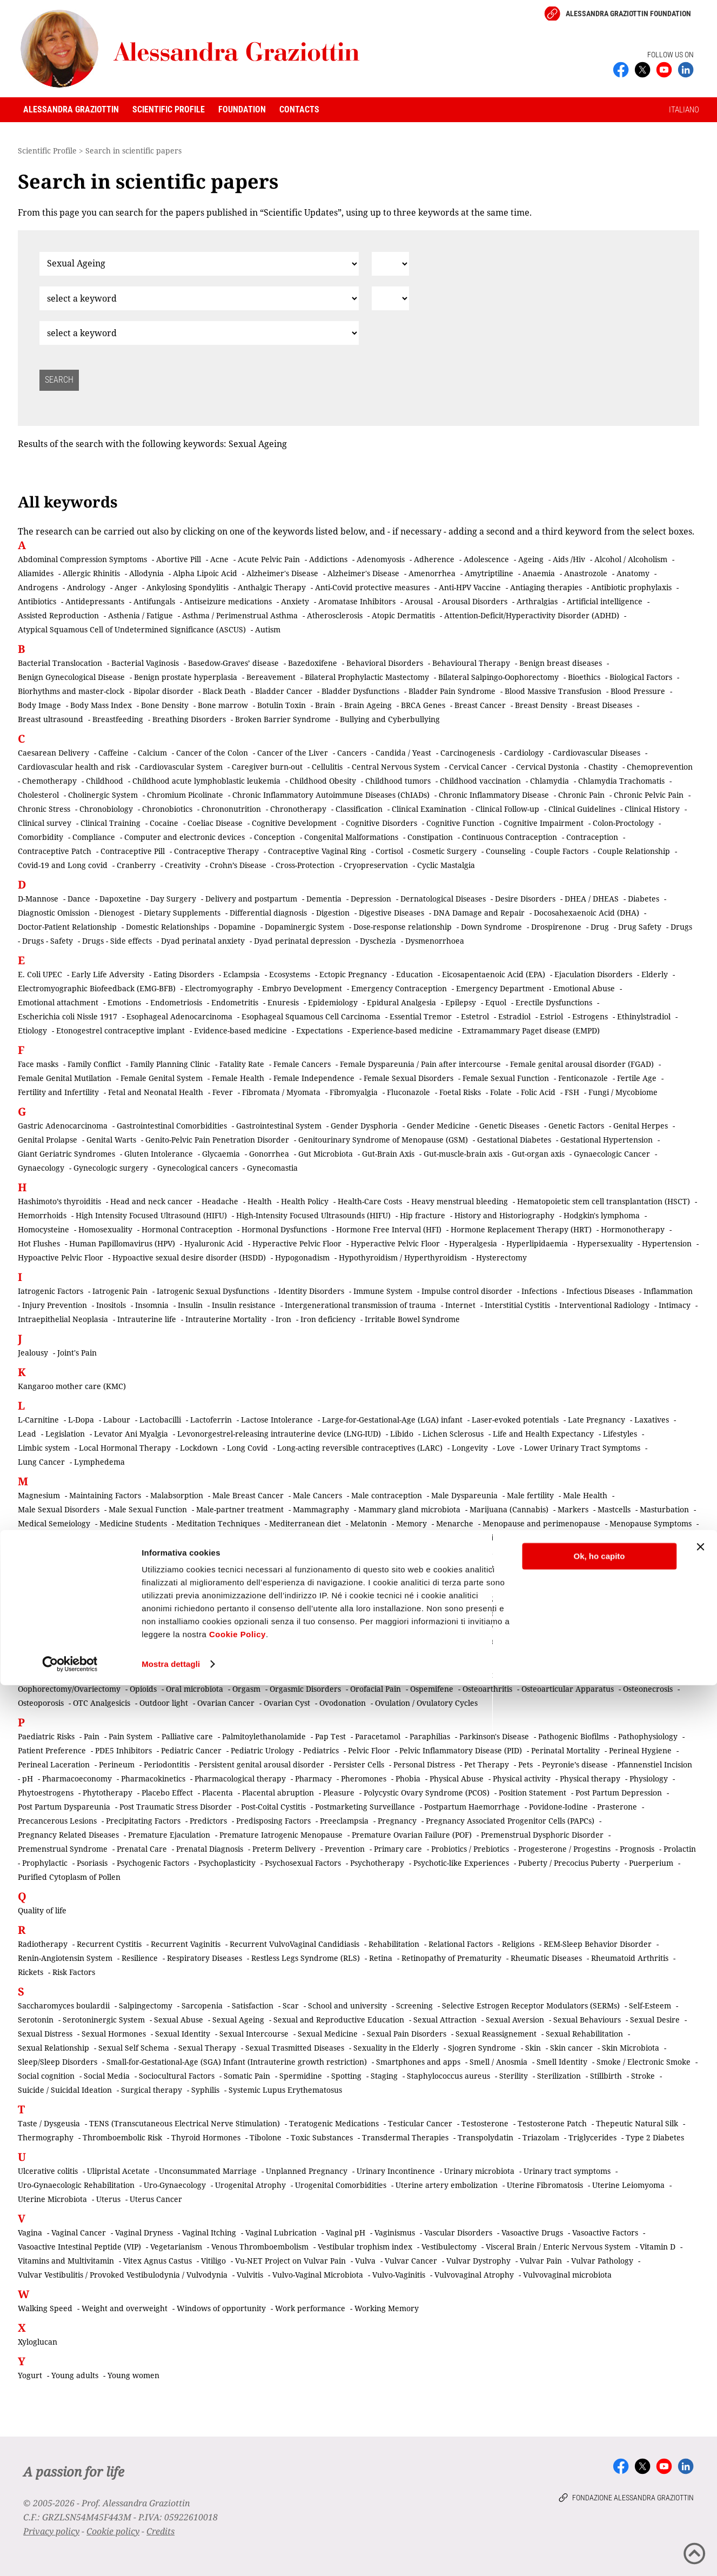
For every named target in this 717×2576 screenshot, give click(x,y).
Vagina (30, 2232)
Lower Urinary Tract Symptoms (582, 1448)
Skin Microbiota (630, 2048)
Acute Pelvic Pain (269, 559)
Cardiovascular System (181, 767)
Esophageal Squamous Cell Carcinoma (311, 1016)
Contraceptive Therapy (216, 851)
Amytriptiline (489, 573)
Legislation (65, 1434)
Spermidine (300, 2076)
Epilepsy (460, 1002)
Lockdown (199, 1448)
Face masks (38, 1064)
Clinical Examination (429, 809)
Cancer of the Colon (212, 753)
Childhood (104, 781)
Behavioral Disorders (384, 663)
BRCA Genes (423, 705)
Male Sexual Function (148, 1509)
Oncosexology (560, 1675)
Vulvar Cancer (411, 2260)
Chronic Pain (581, 795)
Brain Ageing (368, 705)
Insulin (190, 1305)
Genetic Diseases (509, 1125)
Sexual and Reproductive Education (338, 2019)
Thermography (45, 2137)
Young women (133, 2375)
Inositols (111, 1305)
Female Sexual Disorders (408, 1078)
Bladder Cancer (283, 691)
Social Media (107, 2076)
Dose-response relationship (402, 927)
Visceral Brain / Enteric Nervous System (558, 2246)
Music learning (453, 1565)
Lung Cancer (41, 1462)
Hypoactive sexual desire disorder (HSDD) (189, 1257)
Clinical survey (44, 823)
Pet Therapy (486, 1764)
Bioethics (584, 677)
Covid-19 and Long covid (63, 865)
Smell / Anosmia (498, 2062)
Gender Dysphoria (364, 1125)
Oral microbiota (194, 1689)
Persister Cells (358, 1764)
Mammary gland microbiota (409, 1509)
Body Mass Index (101, 705)
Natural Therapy (168, 1599)
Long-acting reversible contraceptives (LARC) (360, 1448)
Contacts (299, 109)
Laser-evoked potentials (515, 1419)
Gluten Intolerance (158, 1154)
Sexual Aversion (515, 2019)
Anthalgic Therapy (272, 587)
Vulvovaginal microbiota (567, 2275)
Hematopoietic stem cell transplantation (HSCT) (603, 1201)
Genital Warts (111, 1139)
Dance (79, 898)
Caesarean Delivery (53, 753)
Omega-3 (341, 1675)
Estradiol (514, 1016)
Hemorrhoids (42, 1215)
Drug (600, 927)
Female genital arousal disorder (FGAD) (582, 1064)
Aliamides (35, 573)
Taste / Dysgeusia (49, 2123)
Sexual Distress (45, 2033)
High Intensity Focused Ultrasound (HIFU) (151, 1215)
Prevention (345, 1849)
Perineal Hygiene (640, 1750)
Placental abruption (278, 1792)
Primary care (398, 1849)
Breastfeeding (117, 719)
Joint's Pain (77, 1352)
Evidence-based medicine (240, 1030)
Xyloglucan (37, 2342)
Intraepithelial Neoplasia (63, 1319)
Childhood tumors (398, 781)
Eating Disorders (183, 974)
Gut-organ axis (538, 1154)
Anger (126, 587)
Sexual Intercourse (254, 2033)
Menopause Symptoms (650, 1523)
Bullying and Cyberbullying (390, 719)
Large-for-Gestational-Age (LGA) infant (392, 1419)
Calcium (152, 753)
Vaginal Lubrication (281, 2232)
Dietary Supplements (182, 912)
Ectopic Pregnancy (353, 974)
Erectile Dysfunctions (553, 1002)
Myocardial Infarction (593, 1565)
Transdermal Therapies (405, 2137)
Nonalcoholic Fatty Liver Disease (77, 1641)
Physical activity (522, 1778)
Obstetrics (131, 1675)
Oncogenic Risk (393, 1675)
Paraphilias (430, 1736)
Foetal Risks (460, 1092)
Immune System (382, 1291)
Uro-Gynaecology (175, 2185)
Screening (414, 2005)
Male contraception (386, 1495)
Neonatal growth (274, 1599)
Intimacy (675, 1305)
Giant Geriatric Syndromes (66, 1154)
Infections (539, 1291)
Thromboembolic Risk (122, 2137)
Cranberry (136, 865)
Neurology (242, 1613)
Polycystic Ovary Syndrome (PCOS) (427, 1792)
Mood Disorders (359, 1551)
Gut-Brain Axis (388, 1154)
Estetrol (475, 1016)
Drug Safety (639, 927)
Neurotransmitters (605, 1613)
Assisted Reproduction (58, 615)
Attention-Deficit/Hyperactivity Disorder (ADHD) (531, 615)
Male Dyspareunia (464, 1495)
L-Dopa (81, 1419)
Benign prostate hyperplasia (185, 677)
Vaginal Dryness (144, 2232)
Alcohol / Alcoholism (630, 559)
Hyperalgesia (473, 1243)
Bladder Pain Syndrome (451, 691)
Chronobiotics (167, 809)
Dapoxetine (120, 898)
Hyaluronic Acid (213, 1243)
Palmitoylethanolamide (264, 1736)
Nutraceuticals (492, 1641)
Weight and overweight (124, 2308)
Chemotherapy (49, 781)
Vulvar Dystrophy (478, 2260)
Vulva (365, 2260)
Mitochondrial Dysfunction (243, 1551)
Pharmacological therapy (240, 1778)
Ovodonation (342, 1703)
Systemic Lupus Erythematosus (285, 2090)
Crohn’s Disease (238, 865)
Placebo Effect (167, 1792)
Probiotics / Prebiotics (470, 1849)
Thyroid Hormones (205, 2137)
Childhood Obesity (323, 781)
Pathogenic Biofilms (573, 1736)
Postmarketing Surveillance (365, 1806)
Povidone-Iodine (558, 1806)
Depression (371, 898)
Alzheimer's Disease (282, 573)
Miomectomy (70, 1551)
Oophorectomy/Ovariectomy (69, 1689)
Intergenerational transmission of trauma (360, 1305)
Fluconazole (408, 1092)
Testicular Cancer (420, 2123)
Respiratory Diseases (204, 1958)
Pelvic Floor (369, 1750)
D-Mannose (38, 898)
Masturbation (664, 1509)
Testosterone (484, 2123)
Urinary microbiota (479, 2171)
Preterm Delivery (284, 1849)
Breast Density (541, 705)
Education (414, 974)
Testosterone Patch (552, 2123)
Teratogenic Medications (334, 2123)
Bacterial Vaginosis (145, 663)
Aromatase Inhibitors (357, 601)
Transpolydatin (485, 2137)
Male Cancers (317, 1495)
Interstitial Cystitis (517, 1305)
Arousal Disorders (474, 601)
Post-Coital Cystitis (273, 1806)
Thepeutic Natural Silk (637, 2123)
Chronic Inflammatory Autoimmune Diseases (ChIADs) (331, 795)
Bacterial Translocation (60, 663)
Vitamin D (657, 2246)
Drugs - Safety (47, 941)
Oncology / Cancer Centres (478, 1675)
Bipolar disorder (163, 691)
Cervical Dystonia (547, 767)
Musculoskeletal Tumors (373, 1565)
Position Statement (532, 1792)
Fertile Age (636, 1078)
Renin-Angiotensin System (65, 1958)
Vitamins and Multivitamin (66, 2260)
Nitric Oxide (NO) (125, 1627)
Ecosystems (289, 974)
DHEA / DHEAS (592, 898)
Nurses (444, 1641)
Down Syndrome (491, 927)
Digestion (333, 912)
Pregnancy (397, 1821)
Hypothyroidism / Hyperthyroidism (403, 1257)
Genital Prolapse (47, 1139)
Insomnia (152, 1305)
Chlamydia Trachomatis (621, 781)
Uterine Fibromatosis (545, 2185)
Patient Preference (52, 1750)
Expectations (319, 1030)
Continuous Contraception (509, 837)
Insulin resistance (244, 1305)
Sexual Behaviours (587, 2019)
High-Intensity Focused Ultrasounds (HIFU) (313, 1215)
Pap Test (330, 1736)
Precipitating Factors (143, 1821)
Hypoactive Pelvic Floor (60, 1257)
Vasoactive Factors (605, 2232)
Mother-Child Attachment (559, 1551)
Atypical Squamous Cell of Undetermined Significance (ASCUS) (132, 629)
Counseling (506, 851)
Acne (219, 559)
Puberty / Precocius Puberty (569, 1863)
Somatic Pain (247, 2076)
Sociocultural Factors (177, 2076)
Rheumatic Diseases (546, 1958)
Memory (411, 1523)
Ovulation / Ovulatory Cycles (426, 1703)
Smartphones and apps (418, 2062)
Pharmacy (313, 1778)
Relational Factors (460, 1944)
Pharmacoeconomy (77, 1778)
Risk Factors (73, 1972)
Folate (501, 1092)
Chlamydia (549, 781)
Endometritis (234, 1002)
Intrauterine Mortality (225, 1319)
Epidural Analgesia (401, 1002)
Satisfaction (252, 2005)
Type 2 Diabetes (655, 2137)
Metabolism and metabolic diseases (368, 1537)
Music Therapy (517, 1565)
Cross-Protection (305, 865)
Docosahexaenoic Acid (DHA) (586, 912)
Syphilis (205, 2090)
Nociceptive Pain (256, 1627)
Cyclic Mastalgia (446, 865)
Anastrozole (585, 573)
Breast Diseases (604, 705)
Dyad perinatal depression (302, 941)
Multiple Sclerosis (202, 1565)
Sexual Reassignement (496, 2033)
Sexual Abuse (178, 2019)
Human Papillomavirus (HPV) (122, 1243)
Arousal (419, 601)
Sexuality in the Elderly (396, 2048)
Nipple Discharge (53, 1627)
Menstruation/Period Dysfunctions (148, 1537)
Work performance (310, 2308)
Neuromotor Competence (316, 1613)
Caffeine (113, 753)
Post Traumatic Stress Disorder (175, 1806)
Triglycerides (592, 2137)
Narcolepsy (108, 1599)
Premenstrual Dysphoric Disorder (542, 1835)
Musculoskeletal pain (282, 1565)
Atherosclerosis (335, 615)
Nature (221, 1599)
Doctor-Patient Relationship (67, 927)
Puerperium (651, 1863)
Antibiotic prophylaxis (631, 587)
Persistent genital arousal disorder (261, 1764)
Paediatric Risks (46, 1736)
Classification (359, 809)
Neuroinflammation (177, 1613)
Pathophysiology (648, 1736)
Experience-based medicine (402, 1030)
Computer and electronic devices (184, 837)
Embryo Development (302, 988)
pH (27, 1778)
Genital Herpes (640, 1125)
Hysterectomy (501, 1257)
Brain (325, 705)
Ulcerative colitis (48, 2171)
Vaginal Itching (209, 2232)
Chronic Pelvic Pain (649, 795)
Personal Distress (424, 1764)
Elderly (654, 974)
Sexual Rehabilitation (584, 2033)
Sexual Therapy (207, 2048)
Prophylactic (45, 1863)
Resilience (140, 1958)
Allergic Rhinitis (91, 573)
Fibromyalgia (354, 1092)
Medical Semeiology (54, 1523)
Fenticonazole (583, 1078)
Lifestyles (620, 1434)
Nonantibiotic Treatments (191, 1641)
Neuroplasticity (473, 1613)
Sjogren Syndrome (482, 2048)
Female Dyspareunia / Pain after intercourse (420, 1064)
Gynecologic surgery (110, 1168)
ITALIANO (684, 110)
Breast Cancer (480, 705)
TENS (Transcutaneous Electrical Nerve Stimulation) (184, 2123)
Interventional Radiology (604, 1305)
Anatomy (633, 573)
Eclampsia (241, 974)
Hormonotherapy (633, 1229)
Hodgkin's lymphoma (602, 1215)
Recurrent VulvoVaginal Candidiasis (294, 1944)
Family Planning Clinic (170, 1064)
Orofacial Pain (375, 1689)
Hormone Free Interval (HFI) (388, 1229)
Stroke (643, 2076)
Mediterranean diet (305, 1523)
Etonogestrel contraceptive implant (120, 1030)
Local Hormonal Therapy (125, 1448)
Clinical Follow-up (507, 809)
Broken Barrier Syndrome (283, 719)
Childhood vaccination (480, 781)
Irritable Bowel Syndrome (412, 1319)
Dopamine (237, 927)
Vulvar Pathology (602, 2260)
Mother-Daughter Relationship (73, 1565)
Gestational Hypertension (606, 1139)
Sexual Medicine (328, 2033)
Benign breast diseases (560, 663)
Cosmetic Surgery (444, 851)
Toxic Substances (322, 2137)
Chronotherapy (298, 809)
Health (259, 1201)
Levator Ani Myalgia (131, 1434)
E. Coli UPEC (40, 974)
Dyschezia (378, 941)
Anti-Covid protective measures (372, 587)
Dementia (323, 898)
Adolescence (486, 559)
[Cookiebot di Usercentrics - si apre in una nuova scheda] (70, 2555)
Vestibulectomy (449, 2246)
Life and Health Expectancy (543, 1434)
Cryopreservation (376, 865)
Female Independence (313, 1078)
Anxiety (295, 601)
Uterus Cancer (156, 2199)
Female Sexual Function (506, 1078)
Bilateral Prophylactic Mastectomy (367, 677)
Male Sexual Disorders (58, 1509)
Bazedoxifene (312, 663)
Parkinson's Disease (494, 1736)
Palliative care (187, 1736)
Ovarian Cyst (287, 1703)
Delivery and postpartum (251, 898)
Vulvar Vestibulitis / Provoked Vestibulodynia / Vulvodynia (122, 2275)
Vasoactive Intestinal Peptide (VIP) (79, 2246)
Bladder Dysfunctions (360, 691)
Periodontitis (167, 1764)
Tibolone (266, 2137)
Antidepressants (94, 601)
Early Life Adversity (107, 974)
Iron (283, 1319)
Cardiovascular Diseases (596, 753)
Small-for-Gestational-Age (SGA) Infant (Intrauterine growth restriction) (236, 2062)
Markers (573, 1509)
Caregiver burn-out (267, 767)
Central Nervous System (396, 767)
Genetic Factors (576, 1125)
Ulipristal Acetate (118, 2171)
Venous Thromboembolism (260, 2246)
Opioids (143, 1689)
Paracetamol (377, 1736)
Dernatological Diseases (443, 898)
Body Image (39, 705)
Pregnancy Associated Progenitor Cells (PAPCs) (510, 1821)
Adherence (434, 559)
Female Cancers (302, 1064)
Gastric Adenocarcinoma (63, 1125)
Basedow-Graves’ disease (233, 663)
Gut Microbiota (325, 1154)
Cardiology (524, 753)
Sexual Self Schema (133, 2048)
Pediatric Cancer (191, 1750)
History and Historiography (504, 1215)
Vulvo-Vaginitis (398, 2275)
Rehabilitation (393, 1944)
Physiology (648, 1778)
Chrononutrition (231, 809)
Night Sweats (672, 1613)
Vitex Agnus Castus (157, 2260)
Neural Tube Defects (526, 1599)
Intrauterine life (146, 1319)
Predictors (208, 1821)
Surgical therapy (151, 2090)
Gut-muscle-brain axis (463, 1154)
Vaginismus (394, 2232)
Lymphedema (99, 1462)
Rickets (30, 1972)
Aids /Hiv (569, 559)
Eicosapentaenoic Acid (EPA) (493, 974)
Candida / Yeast (403, 753)
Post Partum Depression (618, 1792)
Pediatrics (321, 1750)
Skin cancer (571, 2048)
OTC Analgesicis (101, 1703)
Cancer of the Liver (292, 753)
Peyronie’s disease (575, 1764)
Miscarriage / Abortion (144, 1551)
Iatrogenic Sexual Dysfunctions (213, 1291)
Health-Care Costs (370, 1201)
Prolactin (680, 1849)
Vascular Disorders (458, 2232)
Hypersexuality (605, 1243)
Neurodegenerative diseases (624, 1599)
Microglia (458, 1537)
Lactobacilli (160, 1419)
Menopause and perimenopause (541, 1523)
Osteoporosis (41, 1703)
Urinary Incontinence (396, 2171)
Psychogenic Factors (153, 1863)
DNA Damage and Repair (479, 912)
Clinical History (652, 809)
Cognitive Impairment (544, 823)
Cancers (351, 753)
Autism (267, 629)
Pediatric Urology (262, 1750)
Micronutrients (511, 1537)
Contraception (592, 837)
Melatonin (368, 1523)
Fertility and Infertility (58, 1092)
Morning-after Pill (429, 1551)
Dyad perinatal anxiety (203, 941)
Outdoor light (163, 1703)
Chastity (603, 767)
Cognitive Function (460, 823)
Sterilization (559, 2076)
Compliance (93, 837)
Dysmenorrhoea (434, 941)
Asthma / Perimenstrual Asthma (240, 615)
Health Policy (305, 1201)
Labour (116, 1419)
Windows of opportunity (221, 2308)
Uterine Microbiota (52, 2199)
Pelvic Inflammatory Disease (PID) (460, 1750)
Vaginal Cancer (78, 2232)
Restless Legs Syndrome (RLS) (305, 1958)
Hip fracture (422, 1215)
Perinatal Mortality (565, 1750)
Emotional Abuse (584, 988)
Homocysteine (43, 1229)
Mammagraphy (321, 1509)
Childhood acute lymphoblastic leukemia (206, 781)
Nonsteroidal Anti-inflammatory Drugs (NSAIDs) (334, 1641)
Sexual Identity (182, 2033)
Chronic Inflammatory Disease (494, 795)
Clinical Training (110, 823)
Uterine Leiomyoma (628, 2185)
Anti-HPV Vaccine (470, 587)
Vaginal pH (345, 2232)
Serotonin (35, 2019)
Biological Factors (640, 677)
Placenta (217, 1792)
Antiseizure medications (228, 601)
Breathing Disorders (189, 719)
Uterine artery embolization (447, 2185)
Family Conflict (94, 1064)
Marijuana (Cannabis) (509, 1509)
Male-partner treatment (240, 1509)
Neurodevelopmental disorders (75, 1613)
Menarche (454, 1523)
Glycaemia (221, 1154)
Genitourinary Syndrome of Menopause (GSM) (383, 1139)
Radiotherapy (43, 1944)
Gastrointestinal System (278, 1125)
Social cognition (46, 2076)
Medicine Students (133, 1523)
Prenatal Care (142, 1849)
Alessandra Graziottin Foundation (628, 13)
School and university (347, 2005)
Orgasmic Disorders (305, 1689)
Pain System (130, 1736)
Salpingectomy (145, 2005)
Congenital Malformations (351, 837)
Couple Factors (561, 851)
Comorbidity (40, 837)
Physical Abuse (457, 1778)
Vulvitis (250, 2275)
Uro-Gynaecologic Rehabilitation (76, 2185)
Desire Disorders (525, 898)
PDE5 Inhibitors (123, 1750)
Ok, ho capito (599, 2447)
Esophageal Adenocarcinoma (179, 1016)
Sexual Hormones (114, 2033)
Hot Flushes (39, 1243)
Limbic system (44, 1448)
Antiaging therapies (546, 587)
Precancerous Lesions (57, 1821)
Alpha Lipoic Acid (205, 573)
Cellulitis (327, 767)
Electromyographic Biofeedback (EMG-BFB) (97, 988)
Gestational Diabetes (514, 1139)
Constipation (430, 837)
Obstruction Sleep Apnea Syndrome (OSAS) (237, 1675)
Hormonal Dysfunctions (284, 1229)
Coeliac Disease (215, 823)
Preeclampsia (344, 1821)
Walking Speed (45, 2308)
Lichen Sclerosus (453, 1434)
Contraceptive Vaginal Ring (317, 851)
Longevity (470, 1448)
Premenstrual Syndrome (63, 1849)
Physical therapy (590, 1778)
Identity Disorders (311, 1291)
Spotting (346, 2076)
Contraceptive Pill (132, 851)
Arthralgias (537, 601)
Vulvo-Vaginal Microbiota (317, 2275)
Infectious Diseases (600, 1291)
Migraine (676, 1537)
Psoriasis (92, 1863)
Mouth (150, 1565)
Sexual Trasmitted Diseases (294, 2048)
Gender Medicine (438, 1125)
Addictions (328, 559)
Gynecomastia (272, 1168)
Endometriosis (176, 1002)
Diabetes (643, 898)
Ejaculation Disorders (593, 974)
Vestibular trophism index (365, 2246)
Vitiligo (213, 2260)
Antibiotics (37, 601)
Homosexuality (105, 1229)
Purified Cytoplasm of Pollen (69, 1877)
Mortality (487, 1551)
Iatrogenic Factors (50, 1291)
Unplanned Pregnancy (306, 2171)
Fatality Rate (241, 1064)
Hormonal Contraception (187, 1229)
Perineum (117, 1764)
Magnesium (39, 1495)
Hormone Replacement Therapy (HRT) (521, 1229)
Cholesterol (38, 795)
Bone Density (165, 705)
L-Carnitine (38, 1419)
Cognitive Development (294, 823)
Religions (518, 1944)
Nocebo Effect (191, 1627)
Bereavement (271, 677)
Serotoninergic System (104, 2019)
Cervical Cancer (478, 767)
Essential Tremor (421, 1016)
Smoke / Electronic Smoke (644, 2062)
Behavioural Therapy (471, 663)
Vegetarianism (176, 2246)
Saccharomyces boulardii (64, 2005)
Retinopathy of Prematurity (451, 1958)
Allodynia (146, 573)
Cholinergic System (103, 795)
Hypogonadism (302, 1257)
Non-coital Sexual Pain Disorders (422, 1627)
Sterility (513, 2076)
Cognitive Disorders (381, 823)
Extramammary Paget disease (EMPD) (531, 1030)
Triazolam (540, 2137)
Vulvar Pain (541, 2260)
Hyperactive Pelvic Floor (296, 1243)
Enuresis (283, 1002)
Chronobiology (106, 809)
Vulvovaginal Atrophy (474, 2275)
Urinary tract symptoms (567, 2171)
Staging (384, 2076)
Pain (91, 1736)
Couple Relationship (634, 851)
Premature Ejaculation (169, 1835)
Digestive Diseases (391, 912)
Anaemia (538, 573)
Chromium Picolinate (185, 795)
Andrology (86, 587)
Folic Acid (538, 1092)
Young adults (74, 2375)
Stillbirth (606, 2076)
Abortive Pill (178, 559)
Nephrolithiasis (342, 1599)
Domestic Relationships (167, 927)
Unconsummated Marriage (208, 2171)
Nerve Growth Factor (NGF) (429, 1599)
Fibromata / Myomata (281, 1092)
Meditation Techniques (218, 1523)
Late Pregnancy (596, 1419)
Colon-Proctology (623, 823)
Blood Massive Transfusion (553, 691)
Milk (30, 1551)
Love (506, 1448)
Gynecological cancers (197, 1168)
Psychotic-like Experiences (461, 1863)
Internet (460, 1305)
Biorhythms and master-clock (71, 691)
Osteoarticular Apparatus (567, 1689)
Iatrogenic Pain (120, 1291)
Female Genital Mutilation (64, 1078)
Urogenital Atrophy (250, 2185)
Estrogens (590, 1016)
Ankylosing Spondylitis (187, 587)
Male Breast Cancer (248, 1495)
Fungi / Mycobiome (623, 1092)
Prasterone (617, 1806)
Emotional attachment (58, 1002)
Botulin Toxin (281, 705)
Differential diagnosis (268, 912)
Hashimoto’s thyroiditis (59, 1201)
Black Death (224, 691)
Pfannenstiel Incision (654, 1764)
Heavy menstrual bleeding (459, 1201)
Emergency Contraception (399, 988)
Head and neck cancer (151, 1201)
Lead (27, 1434)
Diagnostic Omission (54, 912)
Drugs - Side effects (117, 941)
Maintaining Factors (105, 1495)
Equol (495, 1002)
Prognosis (637, 1849)
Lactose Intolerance (277, 1419)
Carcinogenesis (467, 753)
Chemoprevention (660, 767)
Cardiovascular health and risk (74, 767)
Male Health (585, 1495)
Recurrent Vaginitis (185, 1944)
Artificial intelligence (604, 601)
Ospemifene (431, 1689)
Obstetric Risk (79, 1675)
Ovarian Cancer (225, 1703)
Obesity (31, 1675)
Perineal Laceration (54, 1764)
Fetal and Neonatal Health (155, 1092)
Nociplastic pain (324, 1627)
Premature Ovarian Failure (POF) (412, 1835)
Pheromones (363, 1778)
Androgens (38, 587)
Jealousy (33, 1352)
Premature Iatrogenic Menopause (281, 1835)
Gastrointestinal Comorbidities (172, 1125)
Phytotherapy (107, 1792)
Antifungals (154, 601)
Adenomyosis (381, 559)
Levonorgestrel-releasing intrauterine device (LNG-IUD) (279, 1434)
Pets (525, 1764)
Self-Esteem (650, 2005)
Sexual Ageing (238, 2019)
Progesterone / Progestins (564, 1849)
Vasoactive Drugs (532, 2232)
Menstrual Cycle (47, 1537)
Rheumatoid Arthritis (629, 1958)
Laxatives (651, 1419)
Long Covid (247, 1448)
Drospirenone (556, 927)
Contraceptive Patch (54, 851)
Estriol (551, 1016)
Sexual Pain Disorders (406, 2033)
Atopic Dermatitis (403, 615)
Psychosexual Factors (303, 1863)
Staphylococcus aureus (448, 2076)
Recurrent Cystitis (109, 1944)
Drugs (681, 927)
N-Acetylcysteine (48, 1599)
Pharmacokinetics (153, 1778)
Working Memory (386, 2308)
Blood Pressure (638, 691)
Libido (401, 1434)
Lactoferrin (211, 1419)
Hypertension (667, 1243)
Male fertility (530, 1495)
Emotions (124, 1002)
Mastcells (614, 1509)
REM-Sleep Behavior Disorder (598, 1944)
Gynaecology (41, 1168)
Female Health (238, 1078)
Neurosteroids (536, 1613)
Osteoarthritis (487, 1689)
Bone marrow (223, 705)
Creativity (182, 865)
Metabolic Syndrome (256, 1537)
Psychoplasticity (227, 1863)
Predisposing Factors (273, 1821)
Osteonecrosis (648, 1689)
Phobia (408, 1778)
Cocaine (164, 823)
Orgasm (246, 1689)
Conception (274, 837)
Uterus (108, 2199)
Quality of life (42, 1910)
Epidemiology (333, 1002)
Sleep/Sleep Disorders (57, 2062)
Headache (220, 1201)
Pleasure (338, 1792)
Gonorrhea (269, 1154)
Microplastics (571, 1537)
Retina (380, 1958)
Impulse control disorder (466, 1291)
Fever (222, 1092)
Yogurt (30, 2375)
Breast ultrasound (50, 719)
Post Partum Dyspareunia (64, 1806)
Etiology (32, 1030)
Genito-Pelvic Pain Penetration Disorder (217, 1139)
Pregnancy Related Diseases (68, 1835)
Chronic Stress (44, 809)
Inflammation (668, 1291)
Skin (533, 2048)
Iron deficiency (328, 1319)
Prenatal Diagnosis (209, 1849)
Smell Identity (562, 2062)
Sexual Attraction (445, 2019)
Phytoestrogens (45, 1792)
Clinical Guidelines (581, 809)
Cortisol (389, 851)
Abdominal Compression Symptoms (82, 559)
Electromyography (219, 988)
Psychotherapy (377, 1863)
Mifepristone (628, 1537)
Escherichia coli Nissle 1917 (67, 1016)
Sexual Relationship (53, 2048)
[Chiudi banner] (700, 2437)
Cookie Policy (237, 2525)
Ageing (531, 559)
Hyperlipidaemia (537, 1243)
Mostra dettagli (171, 2554)
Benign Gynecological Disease (71, 677)
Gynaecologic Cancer (612, 1154)
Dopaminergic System (304, 927)
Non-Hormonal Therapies (536, 1627)
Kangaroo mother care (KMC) (72, 1386)
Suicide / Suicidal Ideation (65, 2090)
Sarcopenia (202, 2005)
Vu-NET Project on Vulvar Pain (290, 2260)
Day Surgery (173, 898)
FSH (572, 1092)
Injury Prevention (54, 1305)
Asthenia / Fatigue (140, 615)
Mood (310, 1551)
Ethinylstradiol (644, 1016)
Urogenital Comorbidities (340, 2185)
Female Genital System (161, 1078)
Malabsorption (176, 1495)
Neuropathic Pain (404, 1613)
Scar (291, 2005)
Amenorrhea (431, 573)
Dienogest (117, 912)
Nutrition (544, 1641)
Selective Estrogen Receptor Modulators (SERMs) (531, 2005)
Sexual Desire (655, 2019)
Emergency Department (500, 988)
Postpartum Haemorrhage (472, 1806)
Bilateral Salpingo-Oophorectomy (498, 677)
